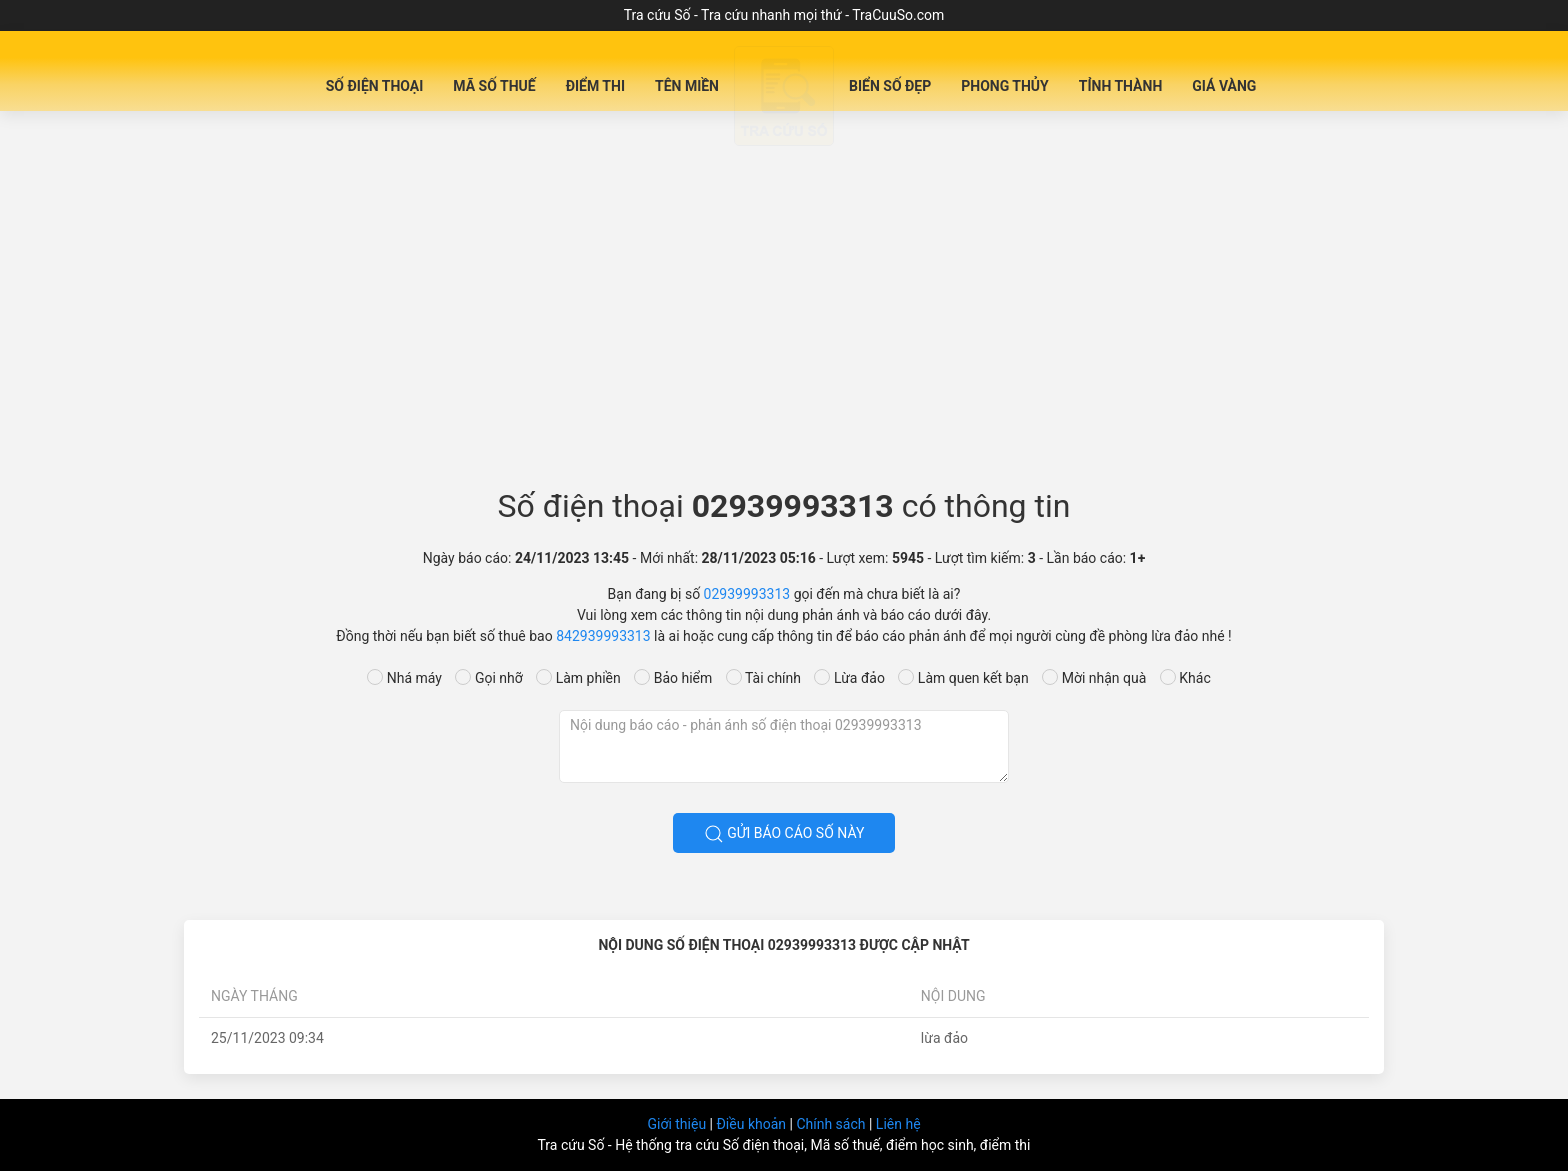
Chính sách (832, 1124)
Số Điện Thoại (375, 86)
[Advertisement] (784, 306)
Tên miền (687, 86)
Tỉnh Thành (1121, 86)
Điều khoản (752, 1124)
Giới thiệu (678, 1124)
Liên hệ (898, 1124)
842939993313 (603, 636)
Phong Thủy (1005, 86)
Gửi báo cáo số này (784, 834)
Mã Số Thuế (494, 86)
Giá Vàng (1224, 86)
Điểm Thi (595, 86)
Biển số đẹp (890, 86)
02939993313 (747, 594)
